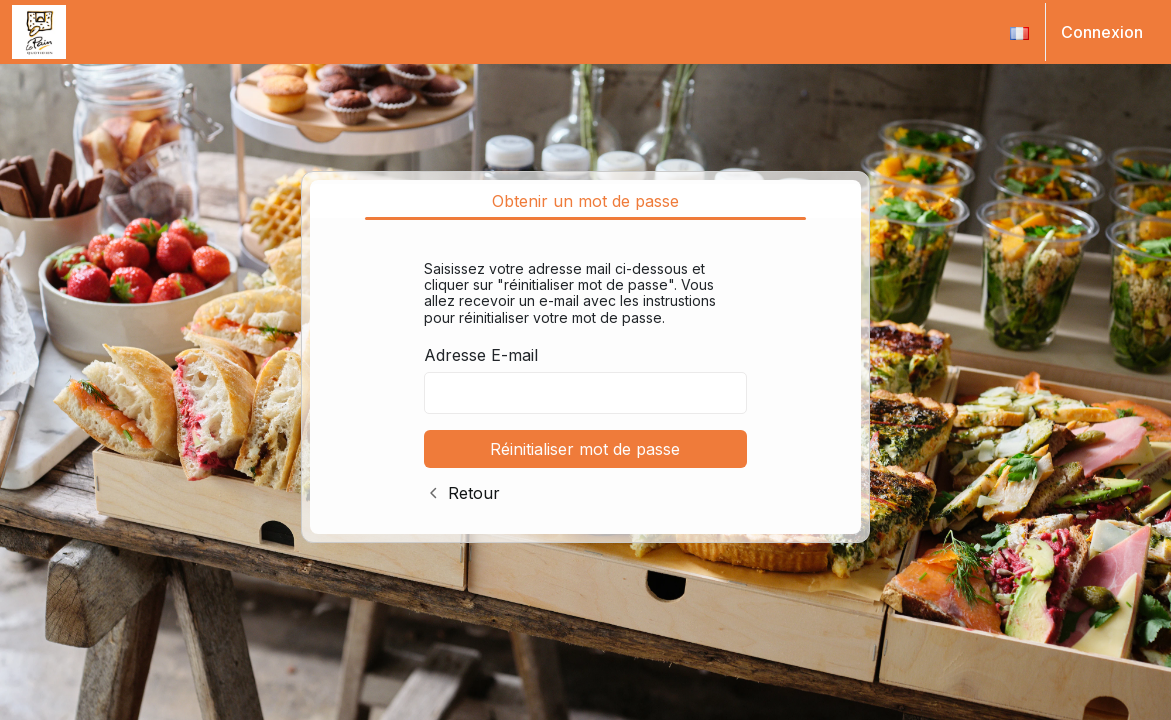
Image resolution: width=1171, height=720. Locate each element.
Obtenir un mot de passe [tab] (585, 201)
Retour (474, 493)
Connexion (1102, 32)
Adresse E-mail (481, 355)
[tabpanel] (586, 377)
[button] (1019, 32)
